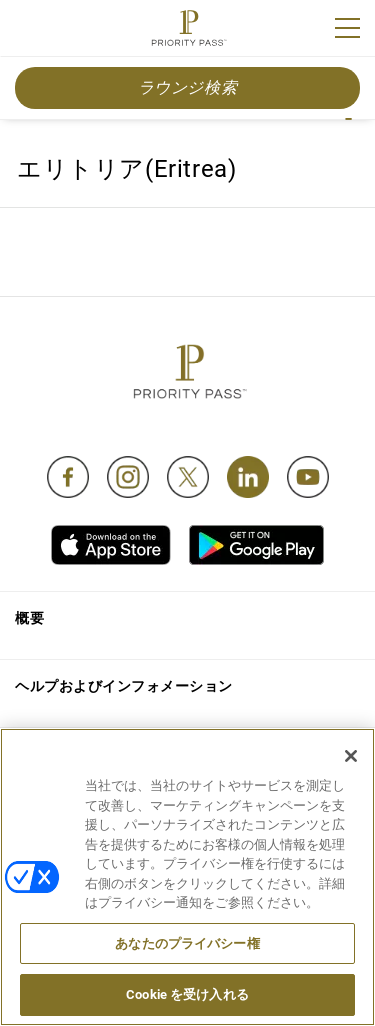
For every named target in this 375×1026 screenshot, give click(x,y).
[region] (187, 877)
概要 (29, 618)
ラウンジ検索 (188, 87)
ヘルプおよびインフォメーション (124, 686)
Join (28, 31)
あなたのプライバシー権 (187, 943)
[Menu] (347, 28)
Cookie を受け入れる (187, 994)
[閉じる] (351, 756)
